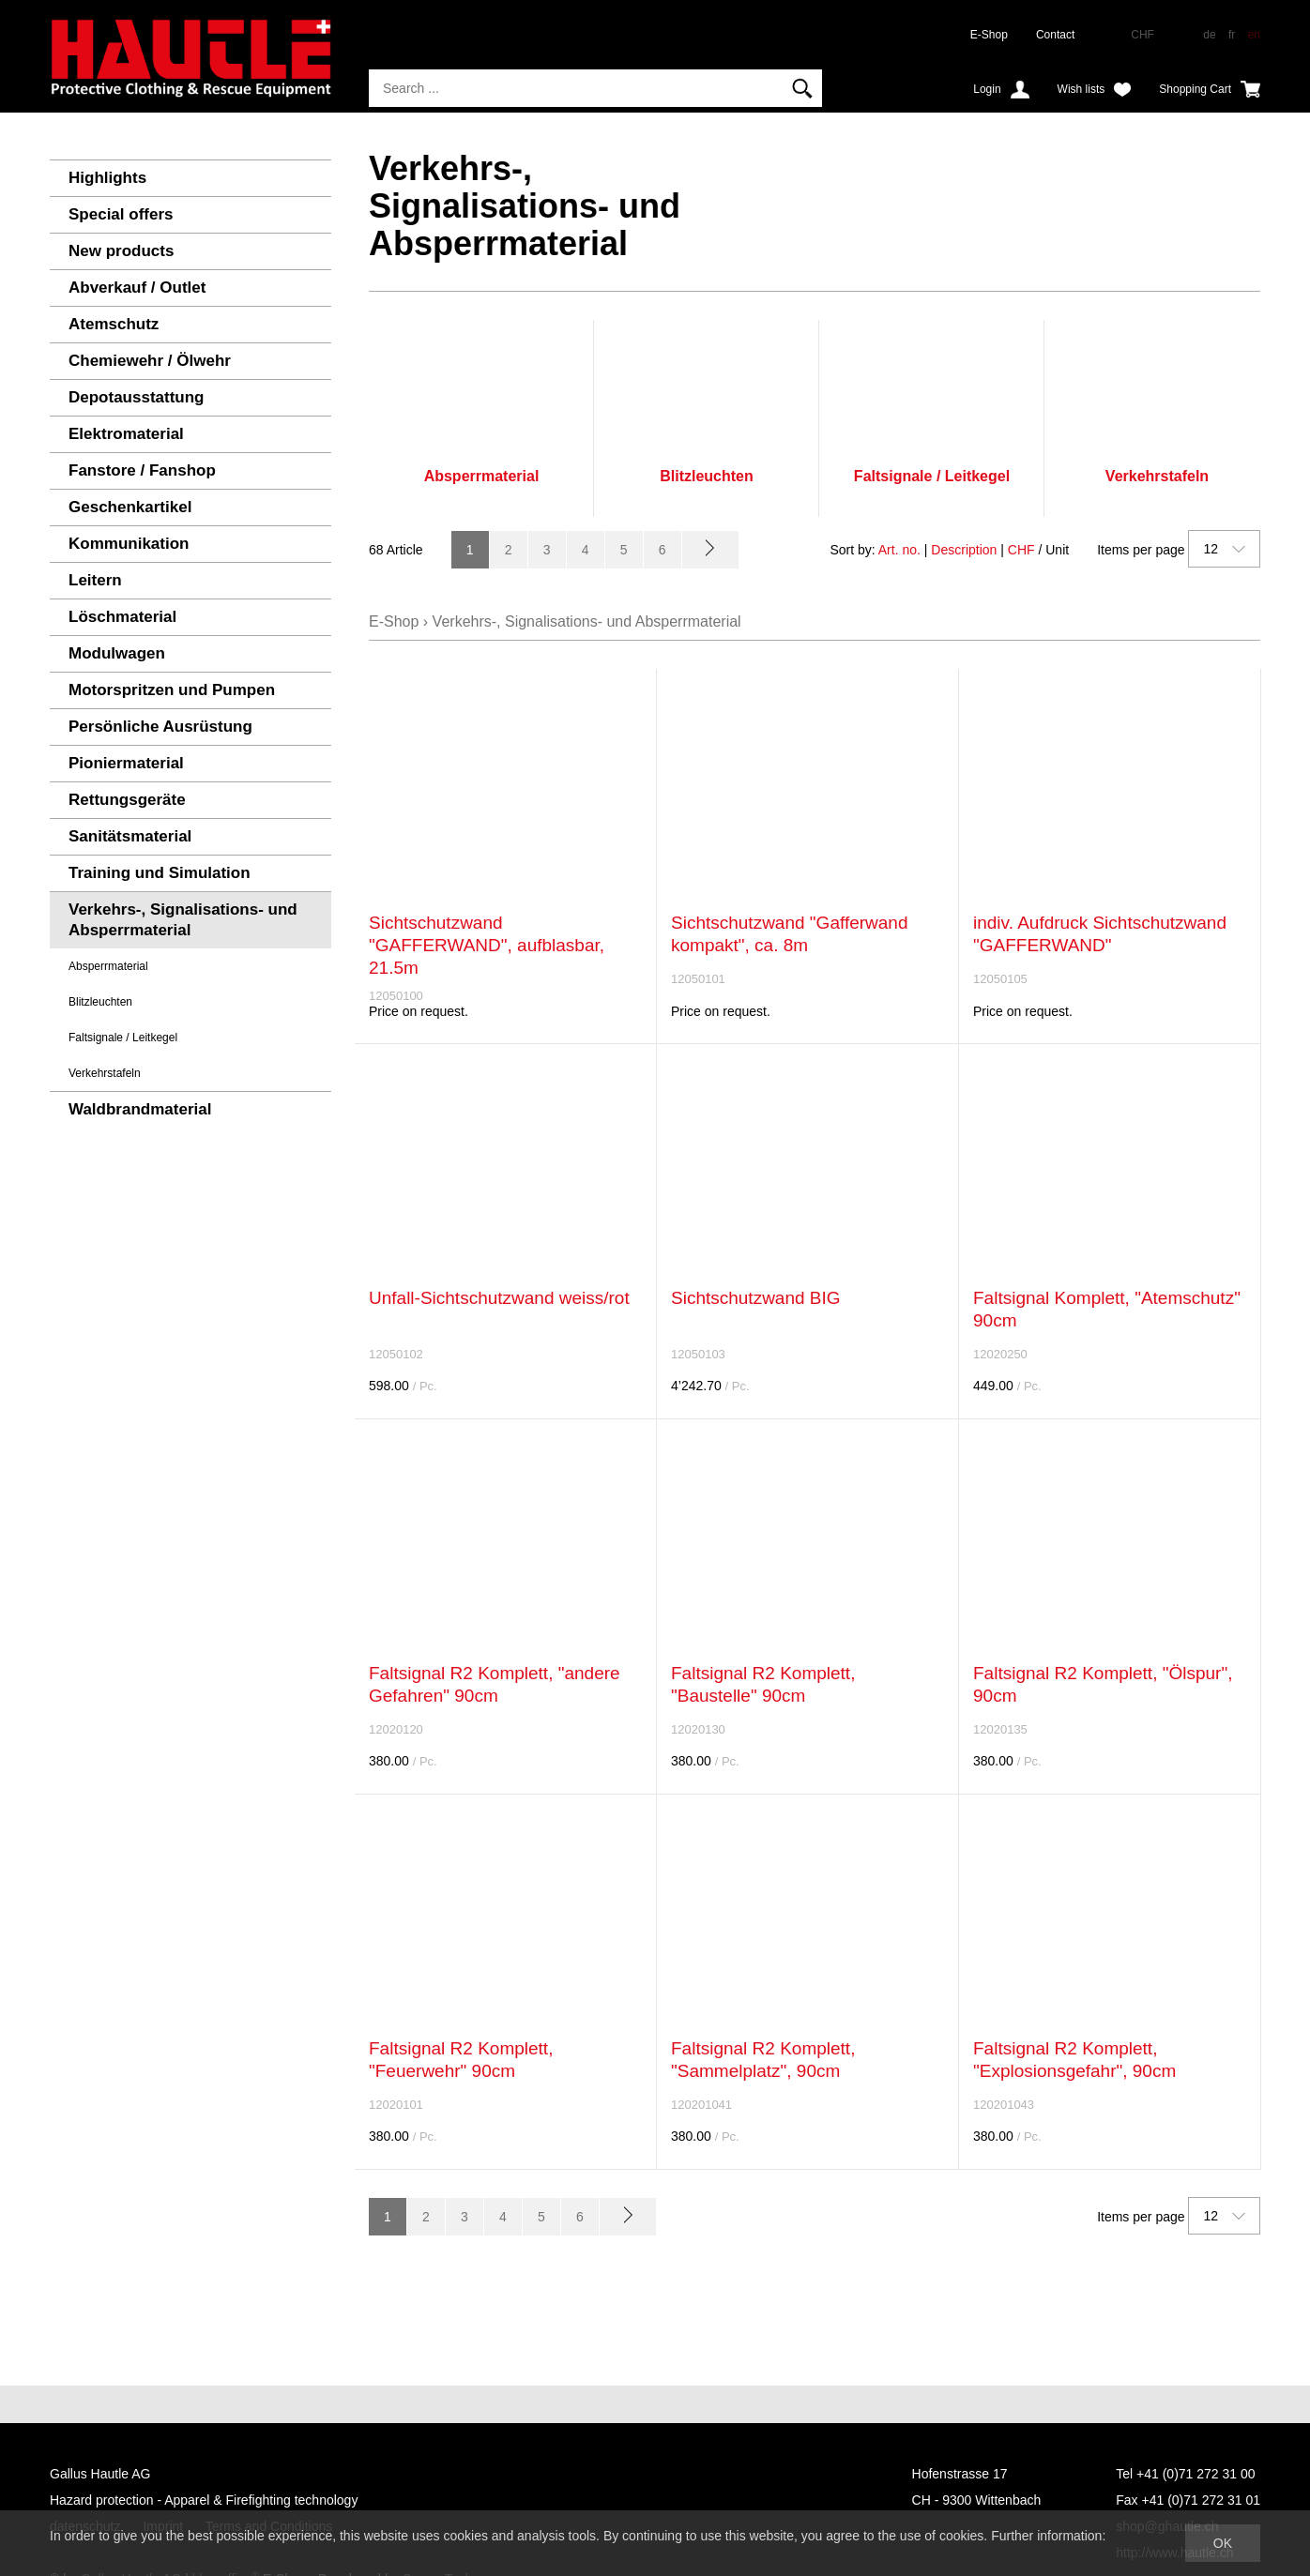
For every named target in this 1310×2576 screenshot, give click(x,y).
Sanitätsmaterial (130, 836)
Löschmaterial (122, 617)
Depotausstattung (137, 397)
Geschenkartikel (130, 507)
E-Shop (989, 34)
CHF (1021, 549)
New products (121, 251)
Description (964, 549)
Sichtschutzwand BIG (756, 1298)
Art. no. (899, 549)
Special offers (121, 214)
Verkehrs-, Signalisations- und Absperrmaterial (183, 920)
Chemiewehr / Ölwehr (150, 361)
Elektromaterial (126, 434)
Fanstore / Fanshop (142, 470)
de (1209, 34)
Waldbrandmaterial (140, 1109)
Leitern (95, 580)
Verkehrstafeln (105, 1073)
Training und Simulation (160, 873)
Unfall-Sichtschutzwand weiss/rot (499, 1298)
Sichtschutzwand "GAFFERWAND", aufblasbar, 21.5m (486, 945)
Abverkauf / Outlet (137, 287)
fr (1231, 34)
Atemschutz (114, 324)
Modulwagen (117, 653)
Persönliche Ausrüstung (160, 726)
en (1254, 34)
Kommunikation (129, 544)
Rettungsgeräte (127, 800)
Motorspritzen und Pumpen (172, 690)
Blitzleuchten (100, 1001)
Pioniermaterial (126, 763)
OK (1222, 2543)
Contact (1055, 34)
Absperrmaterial (108, 966)
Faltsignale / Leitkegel (123, 1037)
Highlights (107, 178)
